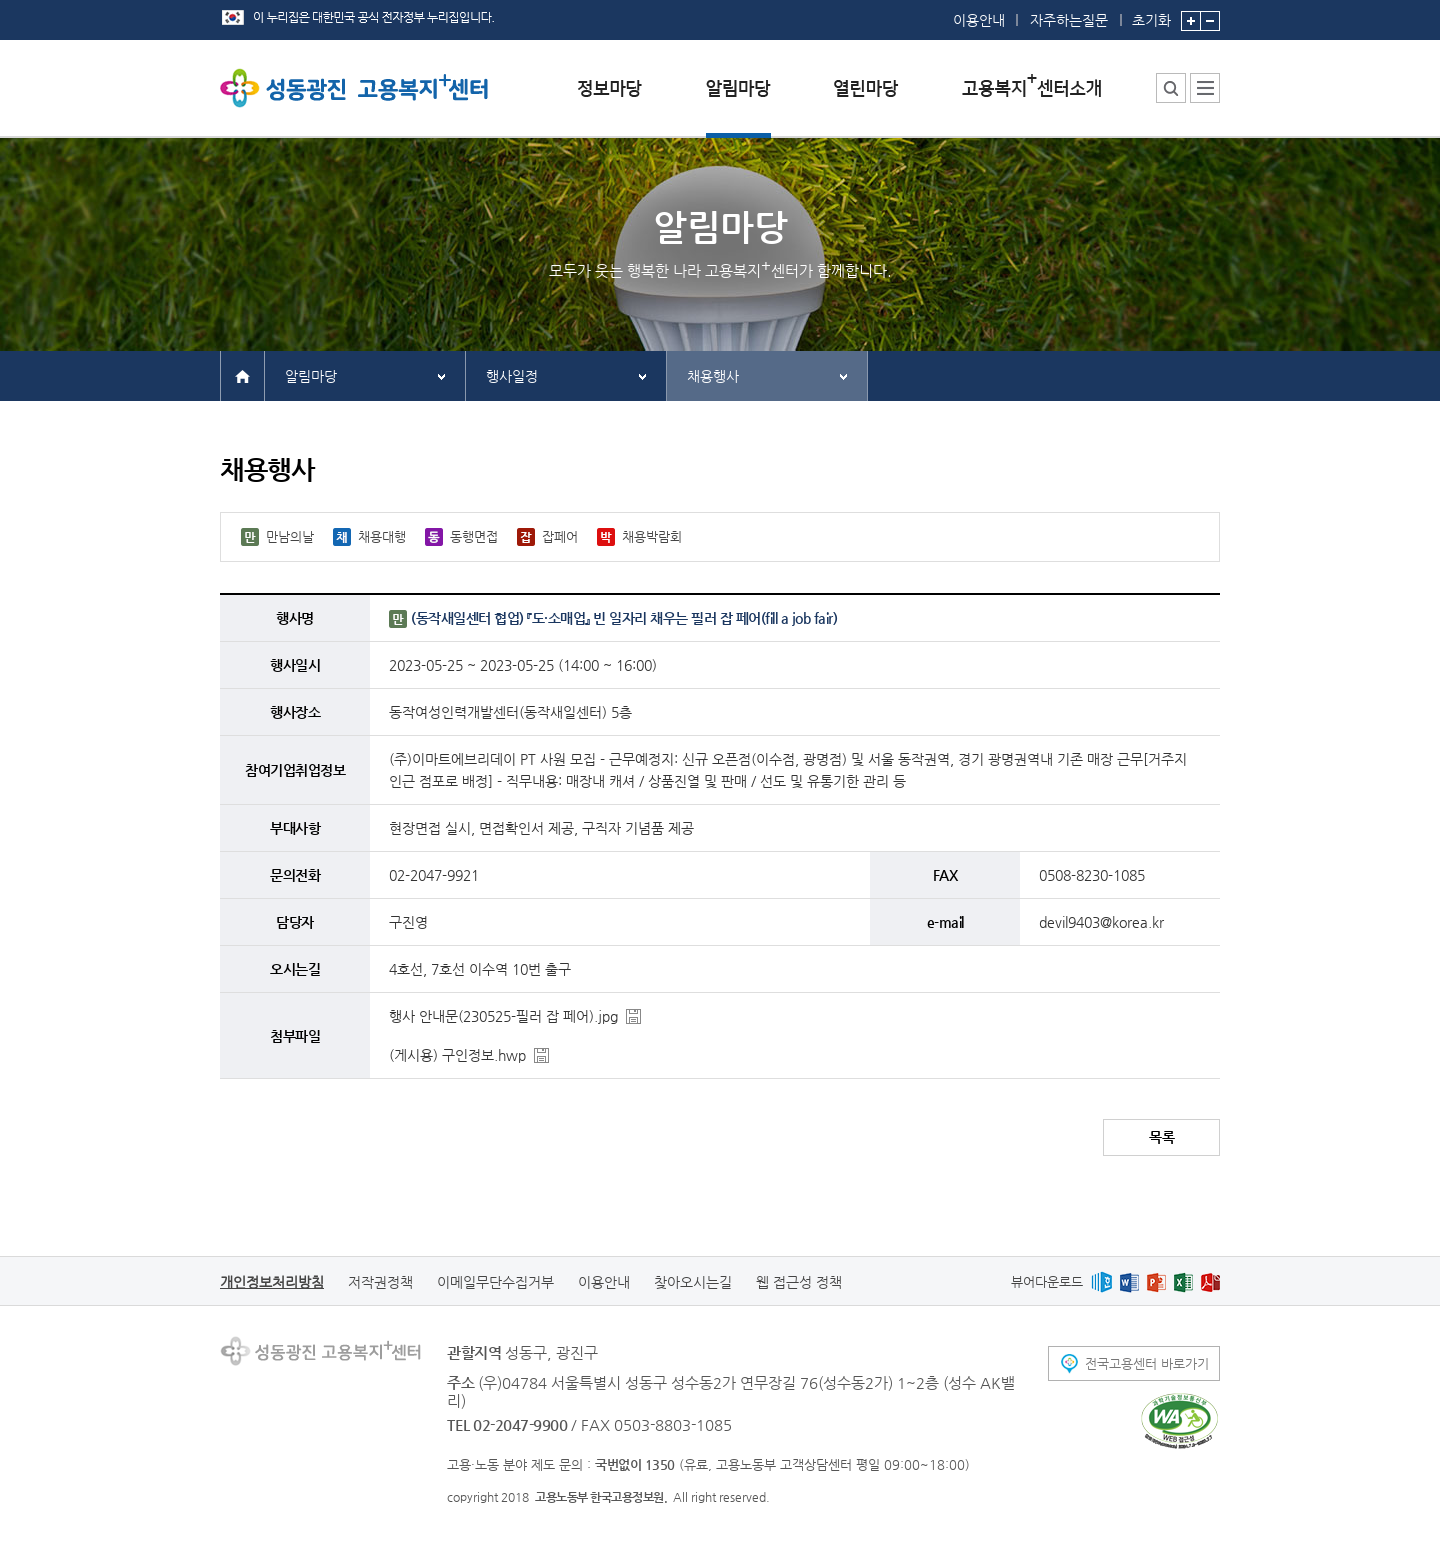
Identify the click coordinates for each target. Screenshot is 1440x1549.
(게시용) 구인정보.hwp (457, 1055)
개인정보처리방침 (272, 1282)
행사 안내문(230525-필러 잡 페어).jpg (503, 1016)
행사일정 (512, 376)
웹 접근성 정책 (799, 1282)
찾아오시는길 (693, 1282)
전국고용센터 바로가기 (1147, 1363)
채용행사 (713, 376)
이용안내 (979, 20)
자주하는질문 (1069, 20)
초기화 (1151, 14)
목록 (1161, 1137)
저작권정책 (380, 1282)
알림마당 (311, 376)
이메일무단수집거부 (495, 1282)
